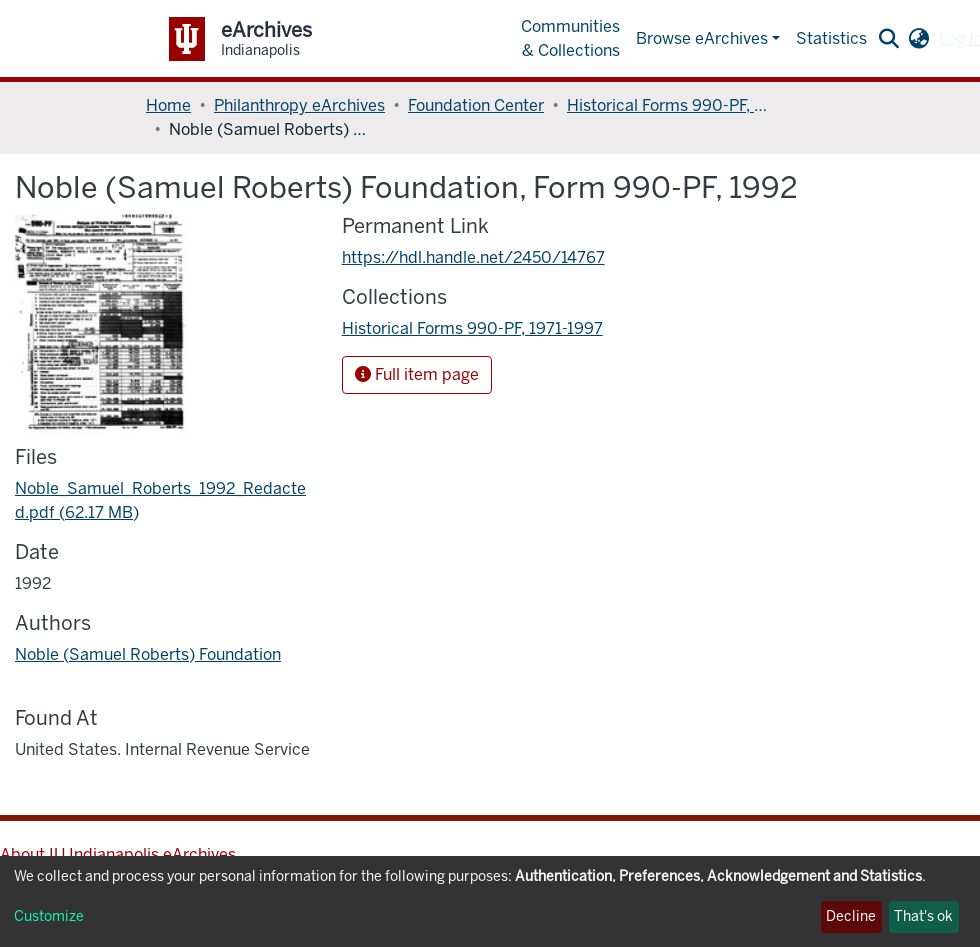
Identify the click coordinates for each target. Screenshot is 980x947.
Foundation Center (476, 105)
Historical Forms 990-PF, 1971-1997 (667, 105)
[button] (918, 39)
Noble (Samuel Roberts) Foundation (148, 654)
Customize (49, 916)
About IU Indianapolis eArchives (118, 854)
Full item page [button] (417, 374)
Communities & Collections (570, 38)
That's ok (923, 916)
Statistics (831, 38)
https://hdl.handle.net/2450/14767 (473, 257)
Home (168, 105)
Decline (851, 916)
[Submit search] (888, 39)
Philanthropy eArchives (299, 105)
